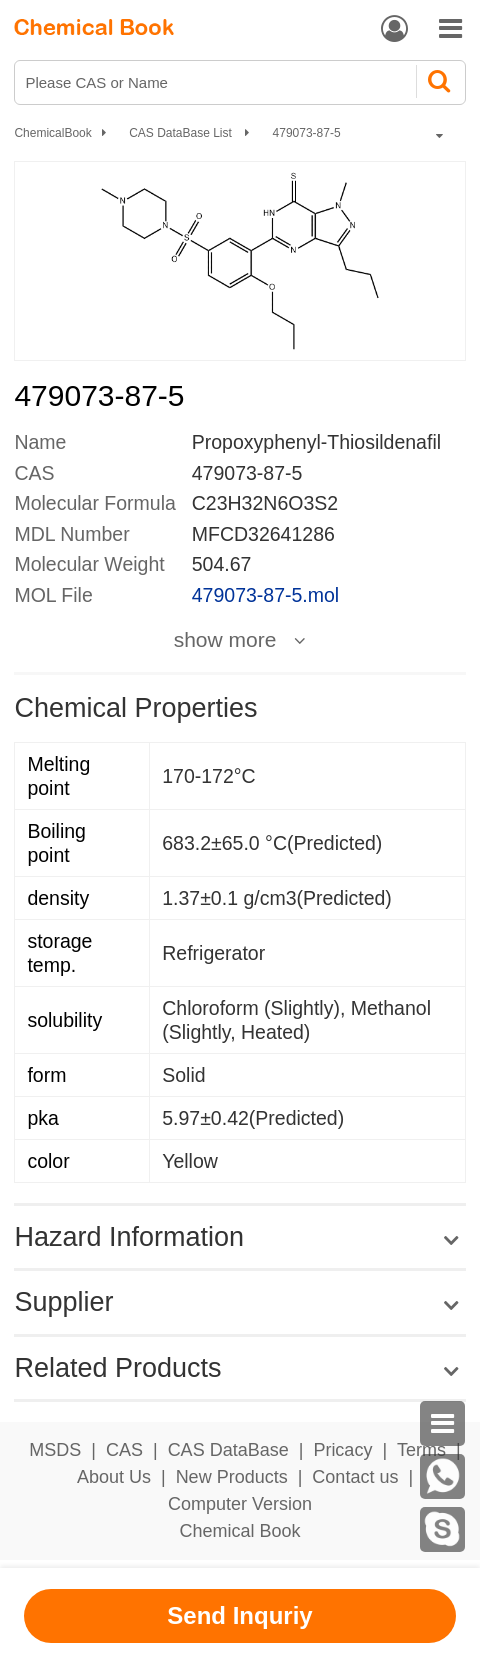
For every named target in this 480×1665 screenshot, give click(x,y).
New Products (232, 1477)
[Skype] (442, 1529)
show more (225, 640)
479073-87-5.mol (265, 595)
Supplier (63, 1302)
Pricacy (342, 1450)
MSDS (55, 1450)
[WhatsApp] (442, 1476)
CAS (124, 1450)
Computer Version (240, 1504)
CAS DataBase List (182, 133)
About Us (114, 1477)
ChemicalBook (52, 133)
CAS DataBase (228, 1450)
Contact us (355, 1477)
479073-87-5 (307, 133)
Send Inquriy (239, 1615)
